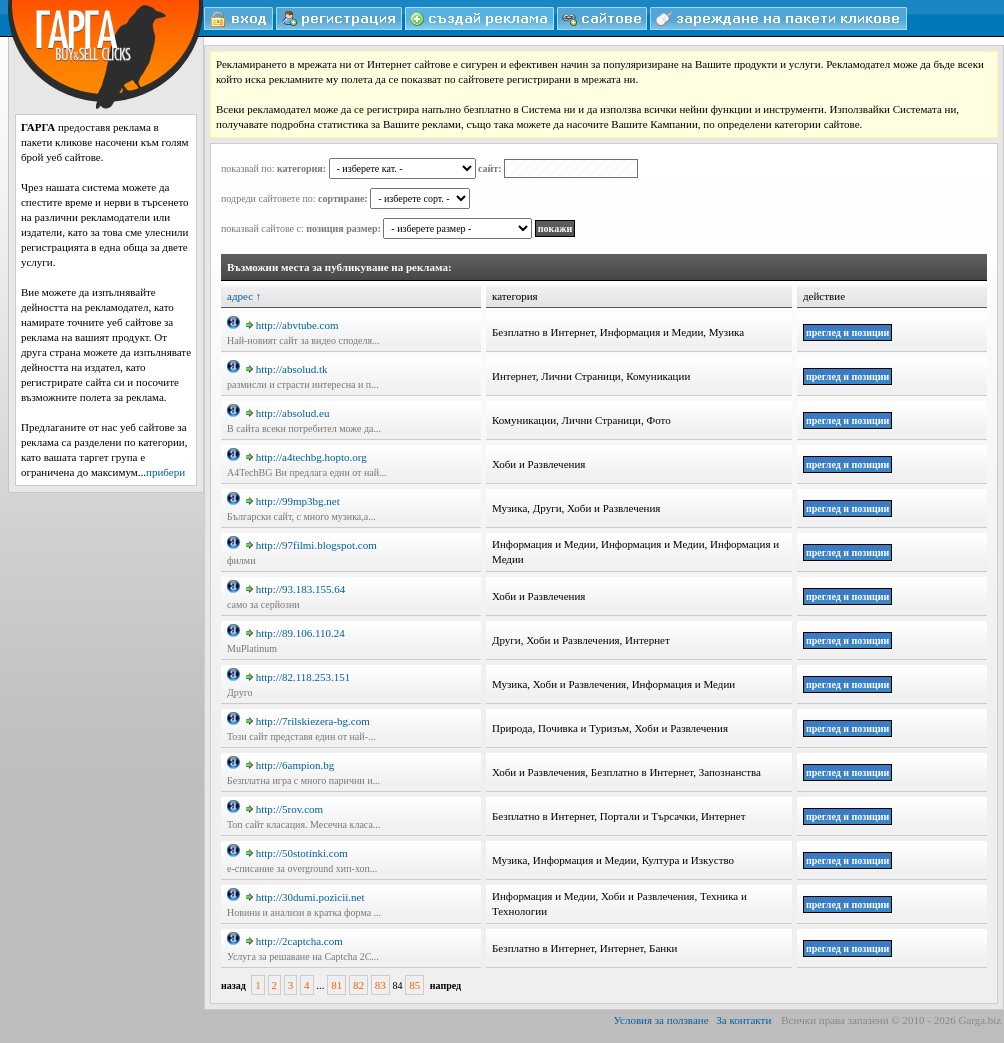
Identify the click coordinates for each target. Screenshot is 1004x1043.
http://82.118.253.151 (298, 677)
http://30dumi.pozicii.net (305, 897)
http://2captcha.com (294, 941)
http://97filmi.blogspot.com (311, 545)
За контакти (743, 1020)
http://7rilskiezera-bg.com (308, 721)
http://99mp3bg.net (293, 501)
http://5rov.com (284, 809)
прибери (165, 472)
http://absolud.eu (288, 413)
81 (336, 985)
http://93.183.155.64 (296, 589)
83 (380, 985)
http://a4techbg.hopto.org (306, 457)
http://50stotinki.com (297, 853)
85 (414, 985)
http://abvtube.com (292, 325)
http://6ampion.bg (290, 765)
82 (358, 985)
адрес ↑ (244, 296)
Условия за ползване (661, 1020)
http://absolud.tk (287, 369)
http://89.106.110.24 (295, 633)
